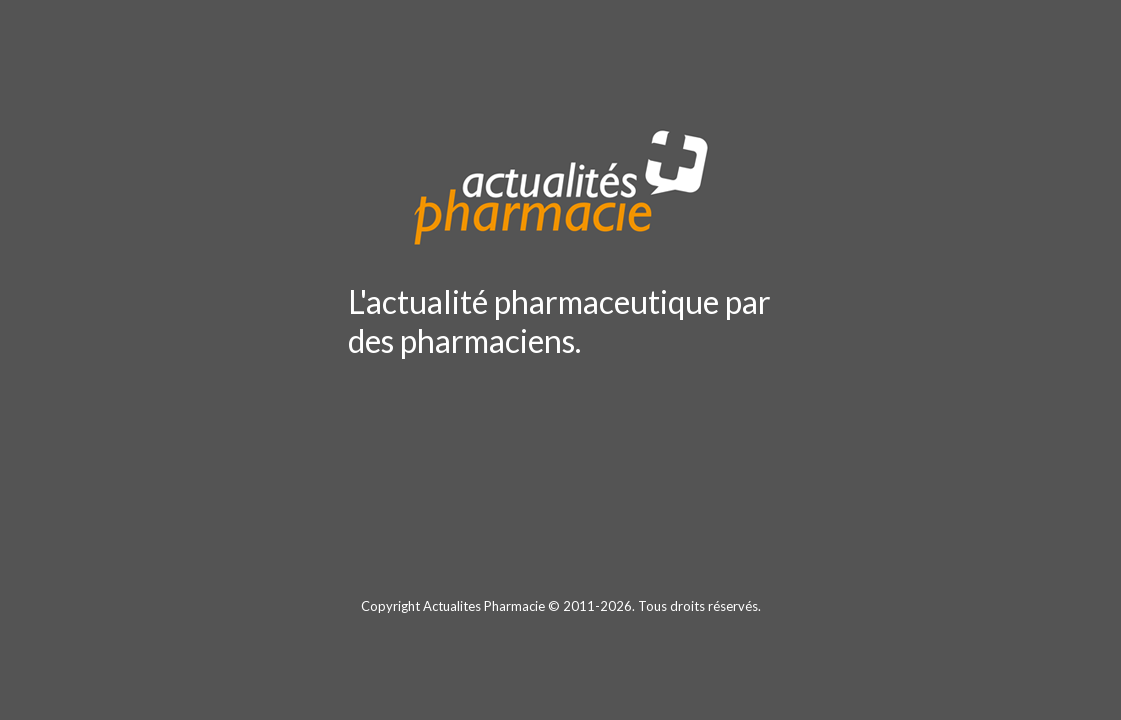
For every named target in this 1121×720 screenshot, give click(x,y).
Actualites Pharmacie (484, 606)
